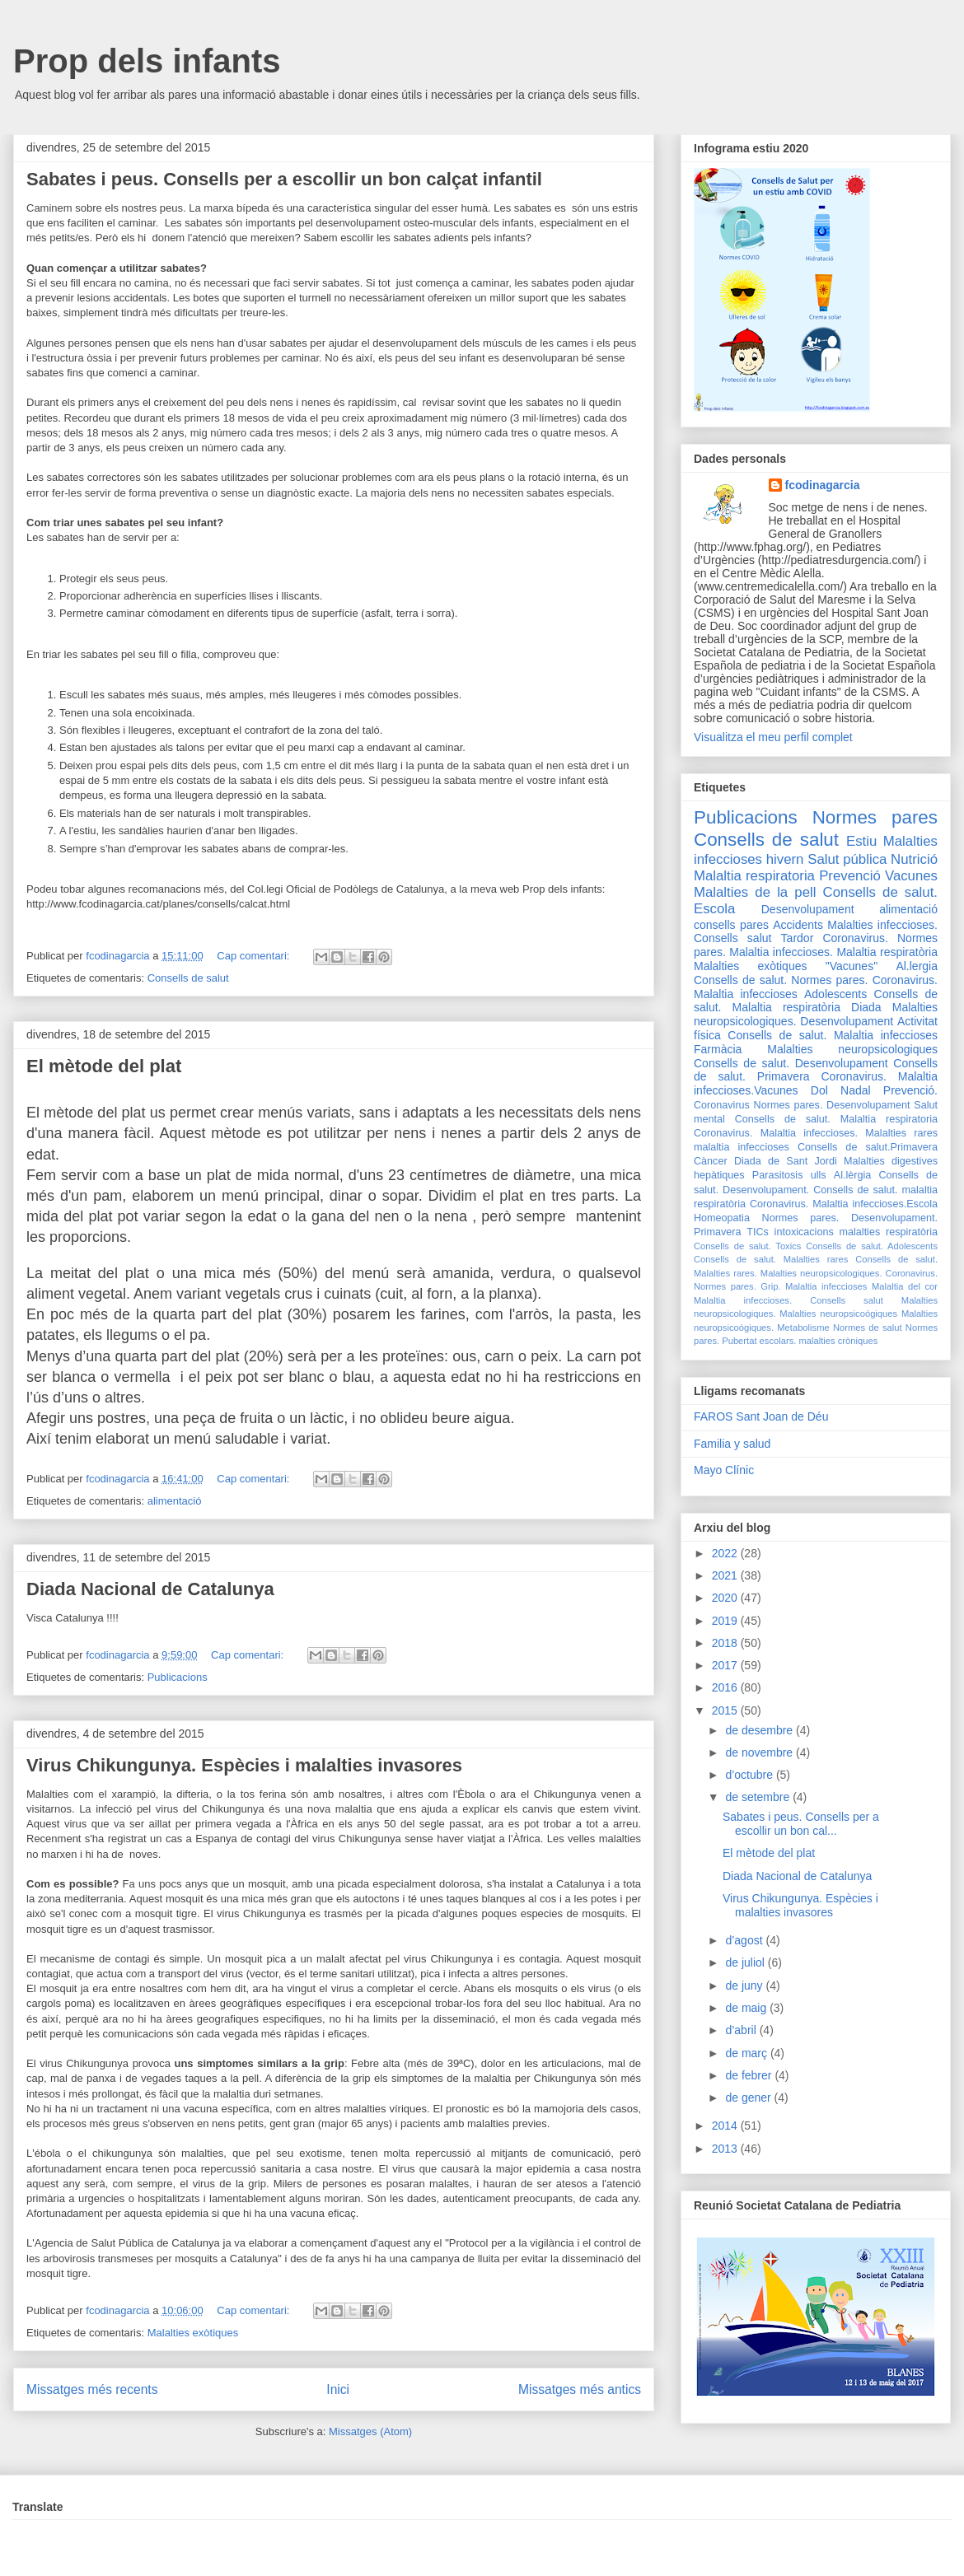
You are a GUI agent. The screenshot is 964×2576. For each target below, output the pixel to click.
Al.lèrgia (853, 1175)
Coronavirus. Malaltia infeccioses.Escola (844, 1204)
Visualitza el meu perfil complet (773, 737)
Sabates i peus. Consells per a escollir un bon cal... (801, 1823)
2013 (726, 2148)
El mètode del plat (103, 1066)
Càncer (711, 1161)
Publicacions (177, 1677)
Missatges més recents (91, 2389)
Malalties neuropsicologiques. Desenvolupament (816, 1014)
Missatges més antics (579, 2389)
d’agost (745, 1940)
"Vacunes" (851, 966)
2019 (726, 1620)
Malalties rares (901, 1133)
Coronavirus (722, 1105)
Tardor (797, 938)
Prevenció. (910, 1090)
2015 (726, 1710)
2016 (726, 1687)
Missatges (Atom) (370, 2431)
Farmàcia (718, 1049)
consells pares (731, 924)
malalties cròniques (838, 1341)
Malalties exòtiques (193, 2332)
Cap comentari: (254, 956)
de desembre (760, 1730)
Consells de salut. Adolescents (872, 1246)
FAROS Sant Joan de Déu (761, 1416)
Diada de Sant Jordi (785, 1161)
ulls (818, 1175)
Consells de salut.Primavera (868, 1147)
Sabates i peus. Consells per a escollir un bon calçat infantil (284, 179)
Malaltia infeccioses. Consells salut (788, 1300)
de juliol (746, 1962)
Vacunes (911, 876)
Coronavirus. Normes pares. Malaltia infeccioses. (816, 945)
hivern (785, 859)
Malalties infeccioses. (882, 924)
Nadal (855, 1090)
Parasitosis (777, 1175)
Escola (714, 909)
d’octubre (750, 1774)
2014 (726, 2125)
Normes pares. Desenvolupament (832, 1105)
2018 (726, 1643)
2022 (726, 1553)
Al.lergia (917, 966)
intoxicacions (804, 1232)
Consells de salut (188, 978)
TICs (757, 1232)
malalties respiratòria (889, 1232)
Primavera (717, 1232)
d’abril (742, 2030)
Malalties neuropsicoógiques (838, 1313)
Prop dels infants (147, 61)
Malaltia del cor (905, 1286)
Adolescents (835, 994)
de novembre (760, 1752)
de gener (749, 2097)
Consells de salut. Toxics (747, 1246)
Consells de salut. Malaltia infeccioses (833, 1035)
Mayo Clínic (724, 1470)
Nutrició (914, 859)
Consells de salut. (880, 892)
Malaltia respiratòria (887, 952)
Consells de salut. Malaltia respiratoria (836, 1119)
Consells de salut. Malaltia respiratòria (816, 1001)
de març (747, 2053)
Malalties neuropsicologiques (852, 1049)
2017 (726, 1665)
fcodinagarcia (822, 485)
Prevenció (850, 876)
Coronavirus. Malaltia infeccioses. (776, 1133)
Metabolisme (803, 1327)
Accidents (798, 924)
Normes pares (875, 817)
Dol (819, 1090)
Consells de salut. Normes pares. (781, 980)
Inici (337, 2389)
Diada (866, 1007)
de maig (747, 2007)
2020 (726, 1597)
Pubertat (739, 1341)
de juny (745, 1985)
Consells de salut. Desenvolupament (791, 1063)
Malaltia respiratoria (754, 876)
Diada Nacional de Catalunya (150, 1589)
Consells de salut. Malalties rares (771, 1259)
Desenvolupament (807, 909)
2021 (726, 1575)
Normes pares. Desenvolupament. (850, 1218)
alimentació (174, 1501)
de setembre (759, 1797)
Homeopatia (722, 1218)
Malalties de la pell (755, 892)
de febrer (749, 2075)
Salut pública (847, 859)
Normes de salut (867, 1327)
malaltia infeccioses (741, 1147)
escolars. (778, 1341)
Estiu (861, 841)
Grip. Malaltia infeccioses (813, 1286)
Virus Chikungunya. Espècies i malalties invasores (244, 1765)
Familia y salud (732, 1443)
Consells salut (732, 938)
